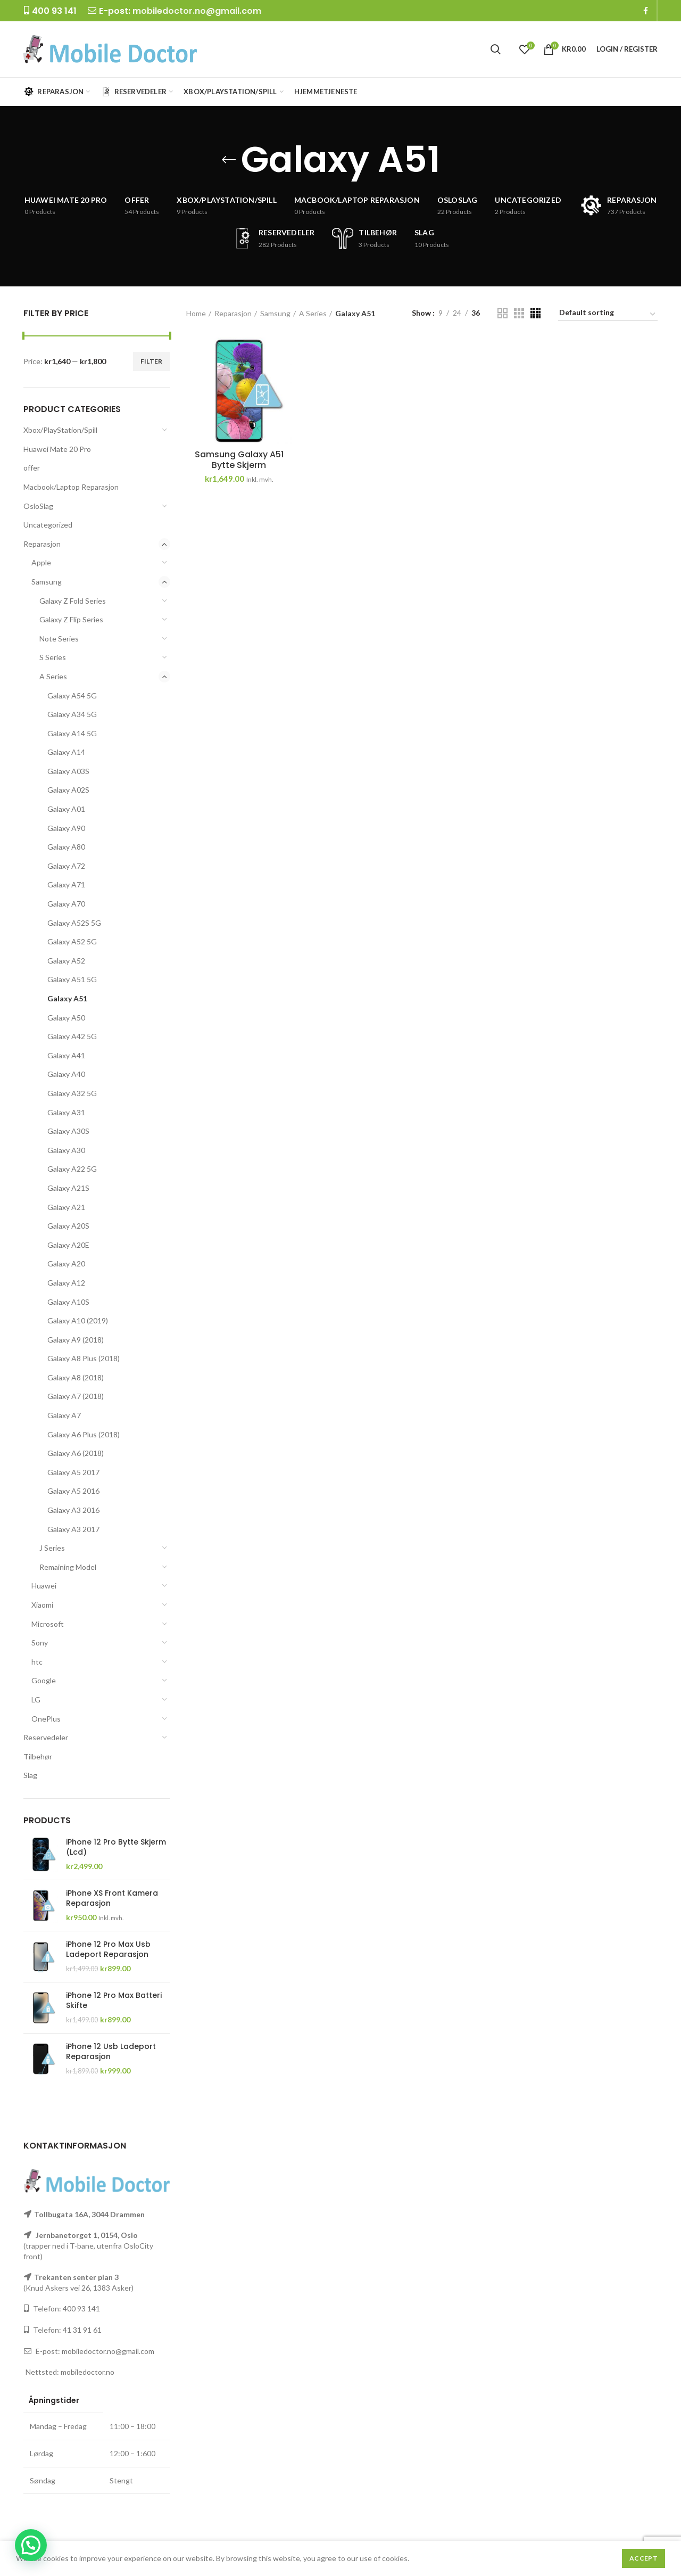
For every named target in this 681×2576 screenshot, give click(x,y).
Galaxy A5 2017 (73, 1472)
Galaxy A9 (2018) (75, 1339)
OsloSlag (38, 506)
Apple (41, 562)
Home (196, 313)
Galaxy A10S (68, 1301)
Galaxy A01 (66, 808)
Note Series (59, 638)
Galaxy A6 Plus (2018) (83, 1434)
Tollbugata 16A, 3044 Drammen (89, 2214)
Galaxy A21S (68, 1187)
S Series (52, 657)
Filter (151, 361)
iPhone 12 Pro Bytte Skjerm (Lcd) (116, 1846)
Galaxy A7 (64, 1415)
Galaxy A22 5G (72, 1168)
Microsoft (47, 1623)
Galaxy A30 (66, 1150)
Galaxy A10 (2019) (77, 1320)
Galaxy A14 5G (72, 733)
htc (37, 1661)
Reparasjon (42, 543)
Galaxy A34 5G (72, 714)
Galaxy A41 (66, 1055)
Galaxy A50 (66, 1017)
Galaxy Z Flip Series (71, 619)
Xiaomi (42, 1604)
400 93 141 (81, 2308)
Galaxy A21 (66, 1207)
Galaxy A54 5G (72, 695)
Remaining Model (67, 1566)
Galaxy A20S (68, 1225)
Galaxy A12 (66, 1282)
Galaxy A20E (68, 1244)
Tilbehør (37, 1756)
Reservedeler (45, 1737)
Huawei (43, 1585)
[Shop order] (608, 314)
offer (31, 467)
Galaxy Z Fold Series (72, 600)
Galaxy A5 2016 (73, 1490)
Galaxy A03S (68, 771)
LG (35, 1699)
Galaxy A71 (66, 884)
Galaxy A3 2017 (73, 1529)
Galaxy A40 (66, 1074)
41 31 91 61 (82, 2329)
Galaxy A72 (66, 865)
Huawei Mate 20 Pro (57, 449)
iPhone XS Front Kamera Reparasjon (112, 1897)
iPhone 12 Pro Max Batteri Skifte (114, 2000)
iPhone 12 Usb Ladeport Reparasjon (111, 2051)
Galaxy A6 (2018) (75, 1453)
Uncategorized (47, 524)
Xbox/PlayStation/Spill (60, 429)
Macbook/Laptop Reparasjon (71, 486)
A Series (53, 676)
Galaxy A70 (66, 903)
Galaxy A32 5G (72, 1093)
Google (43, 1680)
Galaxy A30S (68, 1130)
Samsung (46, 581)
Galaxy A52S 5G (74, 922)
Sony (39, 1642)
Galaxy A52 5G (72, 941)
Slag (30, 1775)
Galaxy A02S (68, 789)
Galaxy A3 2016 (73, 1510)
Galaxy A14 (66, 751)
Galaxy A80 (66, 846)
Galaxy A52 (66, 960)
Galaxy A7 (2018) (75, 1396)
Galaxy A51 (67, 998)
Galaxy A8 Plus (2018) (83, 1358)
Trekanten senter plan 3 (76, 2277)
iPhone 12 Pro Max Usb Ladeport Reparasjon (108, 1948)
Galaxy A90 (66, 828)
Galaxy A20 (66, 1263)
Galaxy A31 (66, 1112)
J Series (52, 1547)
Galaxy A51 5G (72, 979)
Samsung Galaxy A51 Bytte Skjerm (239, 460)
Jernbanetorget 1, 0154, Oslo (86, 2235)
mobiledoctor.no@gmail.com (196, 11)
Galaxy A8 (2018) (75, 1377)
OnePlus (46, 1718)
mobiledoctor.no (87, 2371)
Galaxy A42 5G (72, 1036)
